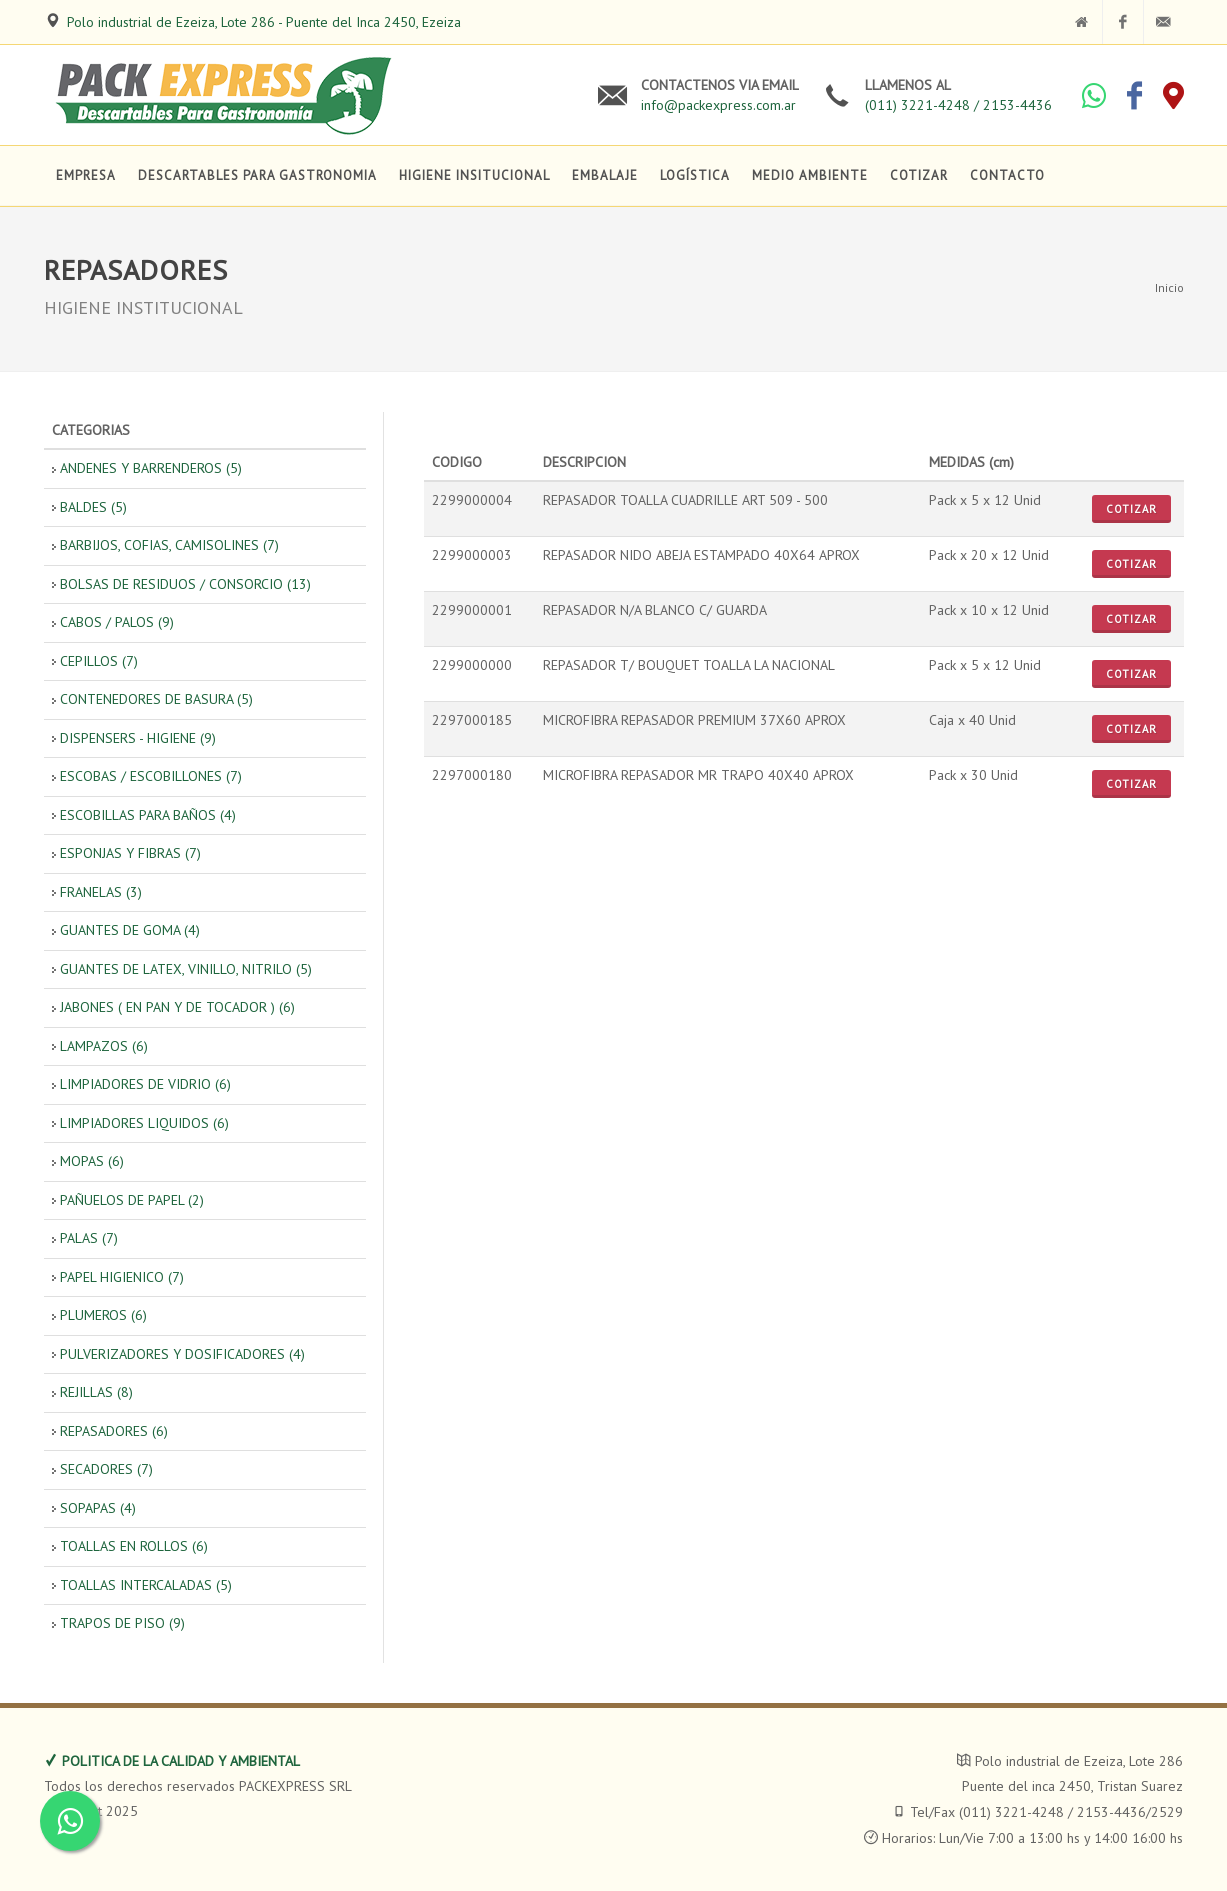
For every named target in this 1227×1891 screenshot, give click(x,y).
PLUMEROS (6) (103, 1315)
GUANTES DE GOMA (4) (130, 930)
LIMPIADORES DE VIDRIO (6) (145, 1084)
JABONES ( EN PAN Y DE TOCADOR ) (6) (177, 1007)
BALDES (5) (93, 507)
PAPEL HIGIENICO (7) (122, 1277)
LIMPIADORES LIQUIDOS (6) (144, 1123)
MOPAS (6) (92, 1161)
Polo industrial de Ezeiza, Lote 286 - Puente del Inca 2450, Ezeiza (264, 22)
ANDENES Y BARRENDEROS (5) (151, 468)
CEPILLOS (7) (99, 661)
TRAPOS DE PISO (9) (122, 1623)
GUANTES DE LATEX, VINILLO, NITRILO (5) (186, 969)
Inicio (1169, 287)
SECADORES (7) (106, 1469)
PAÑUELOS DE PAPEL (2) (132, 1200)
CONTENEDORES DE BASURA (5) (156, 699)
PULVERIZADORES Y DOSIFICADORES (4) (182, 1354)
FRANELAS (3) (101, 892)
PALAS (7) (89, 1238)
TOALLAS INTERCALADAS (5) (146, 1585)
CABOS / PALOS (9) (117, 622)
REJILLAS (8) (96, 1392)
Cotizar (1131, 509)
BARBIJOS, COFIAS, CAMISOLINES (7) (169, 545)
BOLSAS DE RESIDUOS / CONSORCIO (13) (185, 584)
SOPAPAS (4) (98, 1508)
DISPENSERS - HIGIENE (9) (138, 738)
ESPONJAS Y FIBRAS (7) (130, 853)
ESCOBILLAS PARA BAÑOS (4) (148, 815)
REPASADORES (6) (114, 1431)
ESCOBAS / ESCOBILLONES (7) (151, 776)
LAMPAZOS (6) (104, 1046)
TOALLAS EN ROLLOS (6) (134, 1546)
